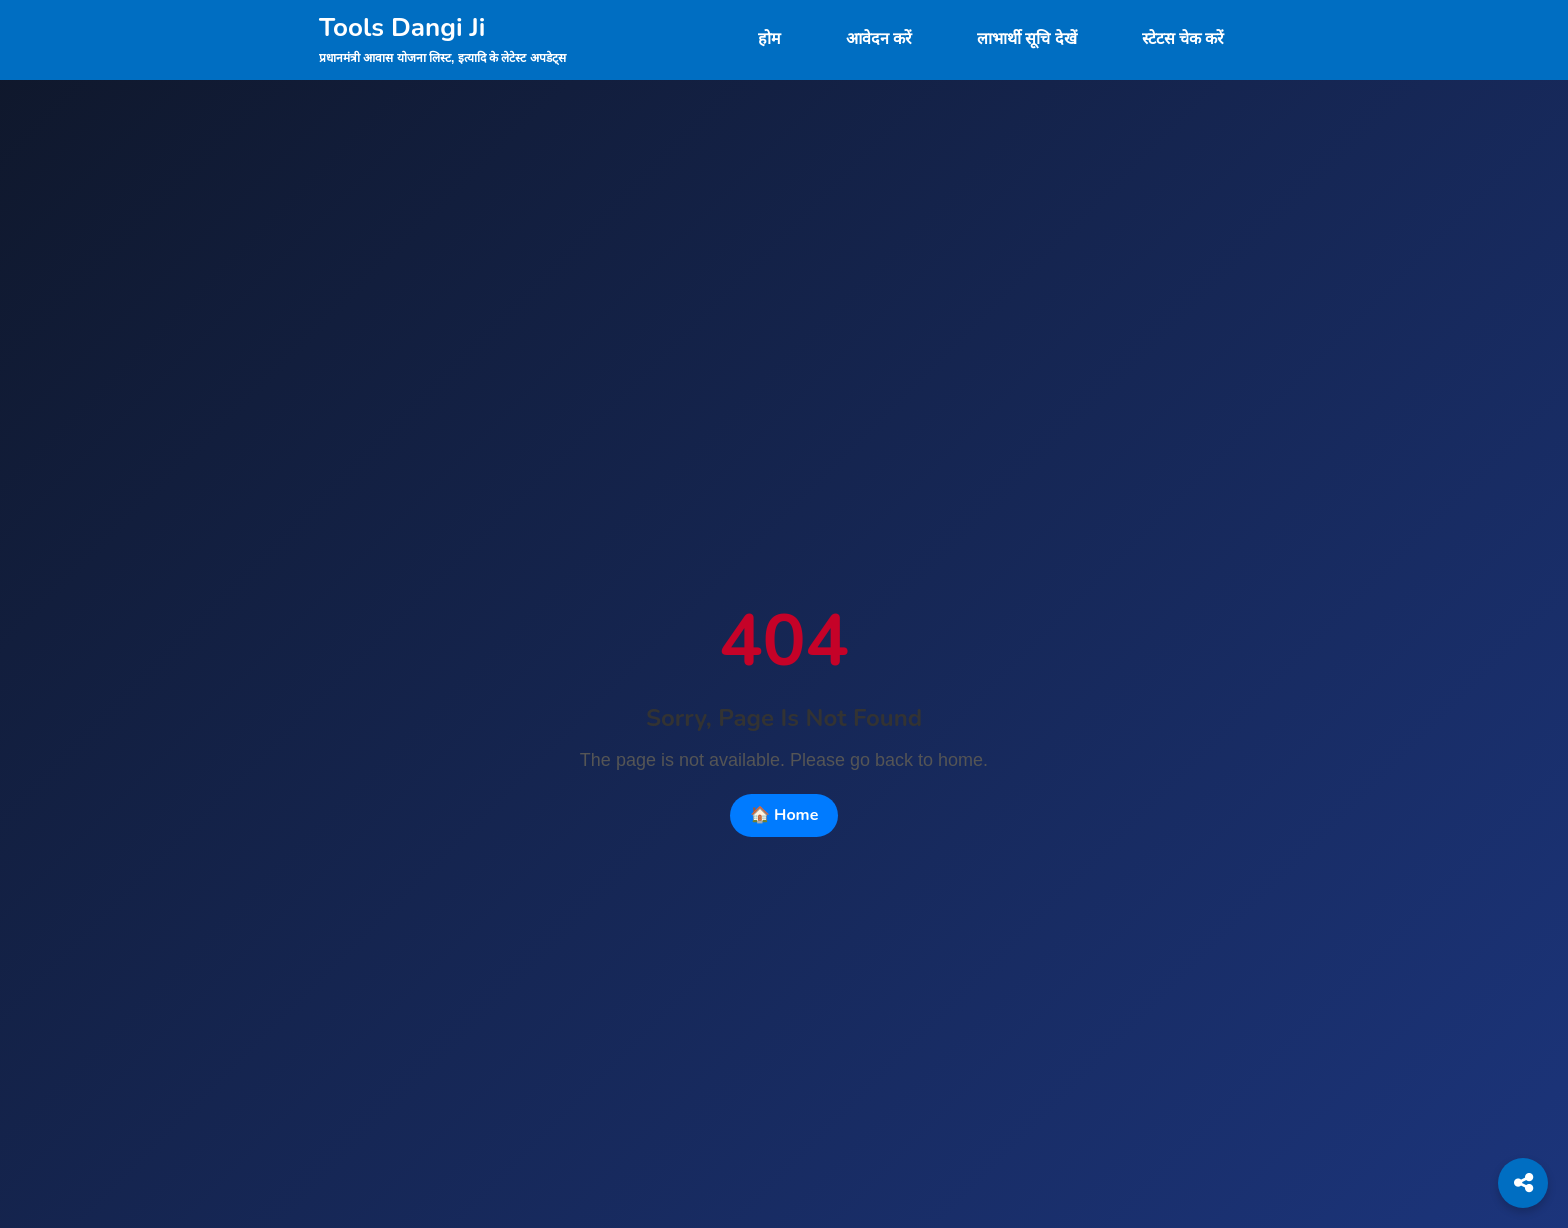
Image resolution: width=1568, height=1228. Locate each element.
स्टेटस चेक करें (1183, 39)
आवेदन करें (879, 39)
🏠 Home (784, 815)
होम (769, 39)
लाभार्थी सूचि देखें (1026, 39)
